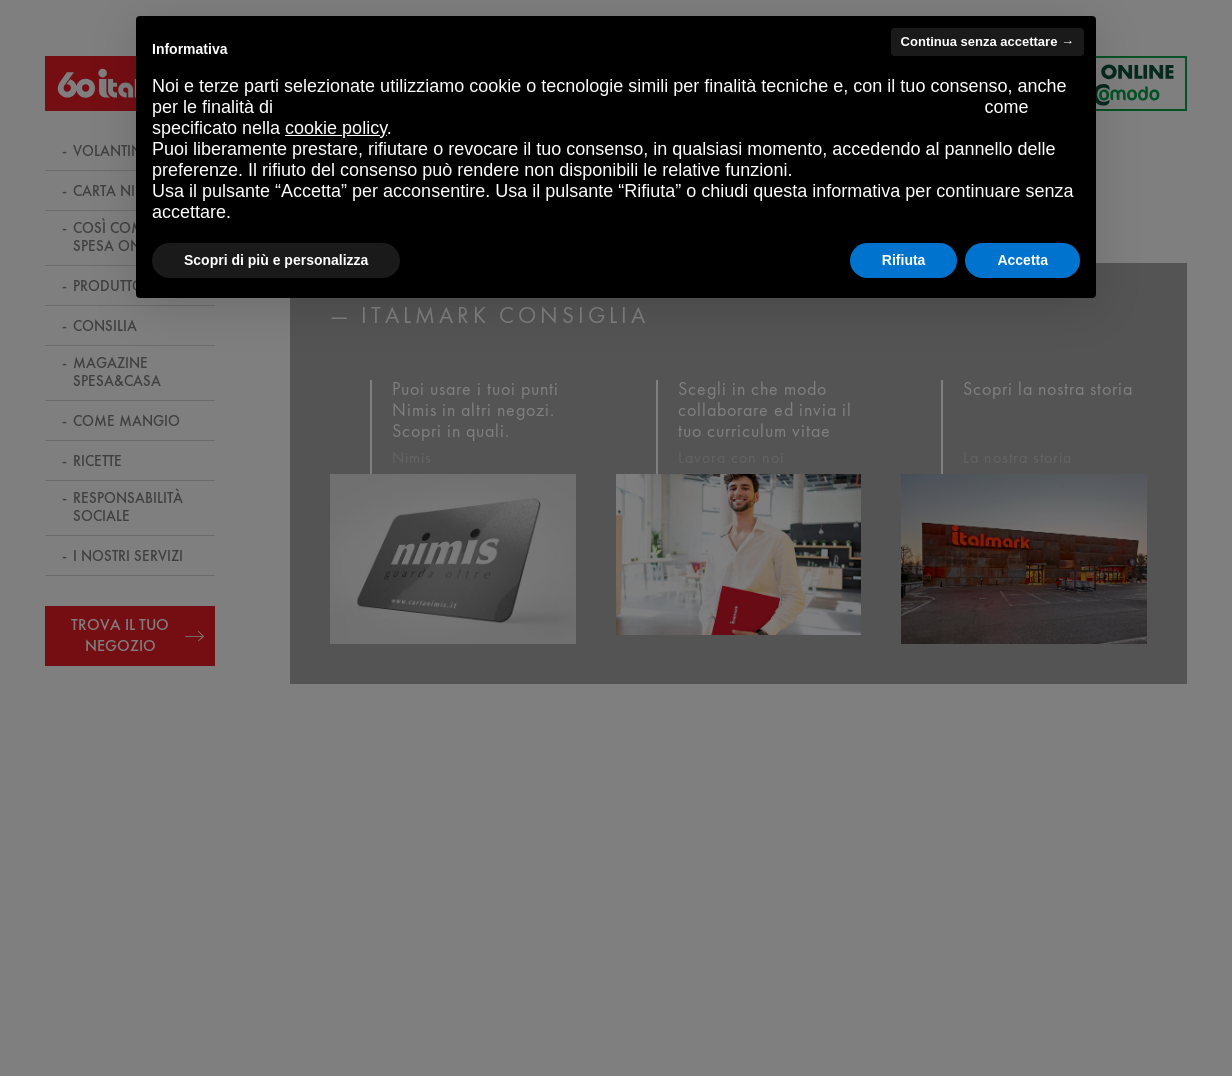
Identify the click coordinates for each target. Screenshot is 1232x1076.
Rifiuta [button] (904, 260)
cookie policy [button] (336, 128)
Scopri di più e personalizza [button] (276, 260)
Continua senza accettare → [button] (987, 41)
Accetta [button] (1022, 260)
